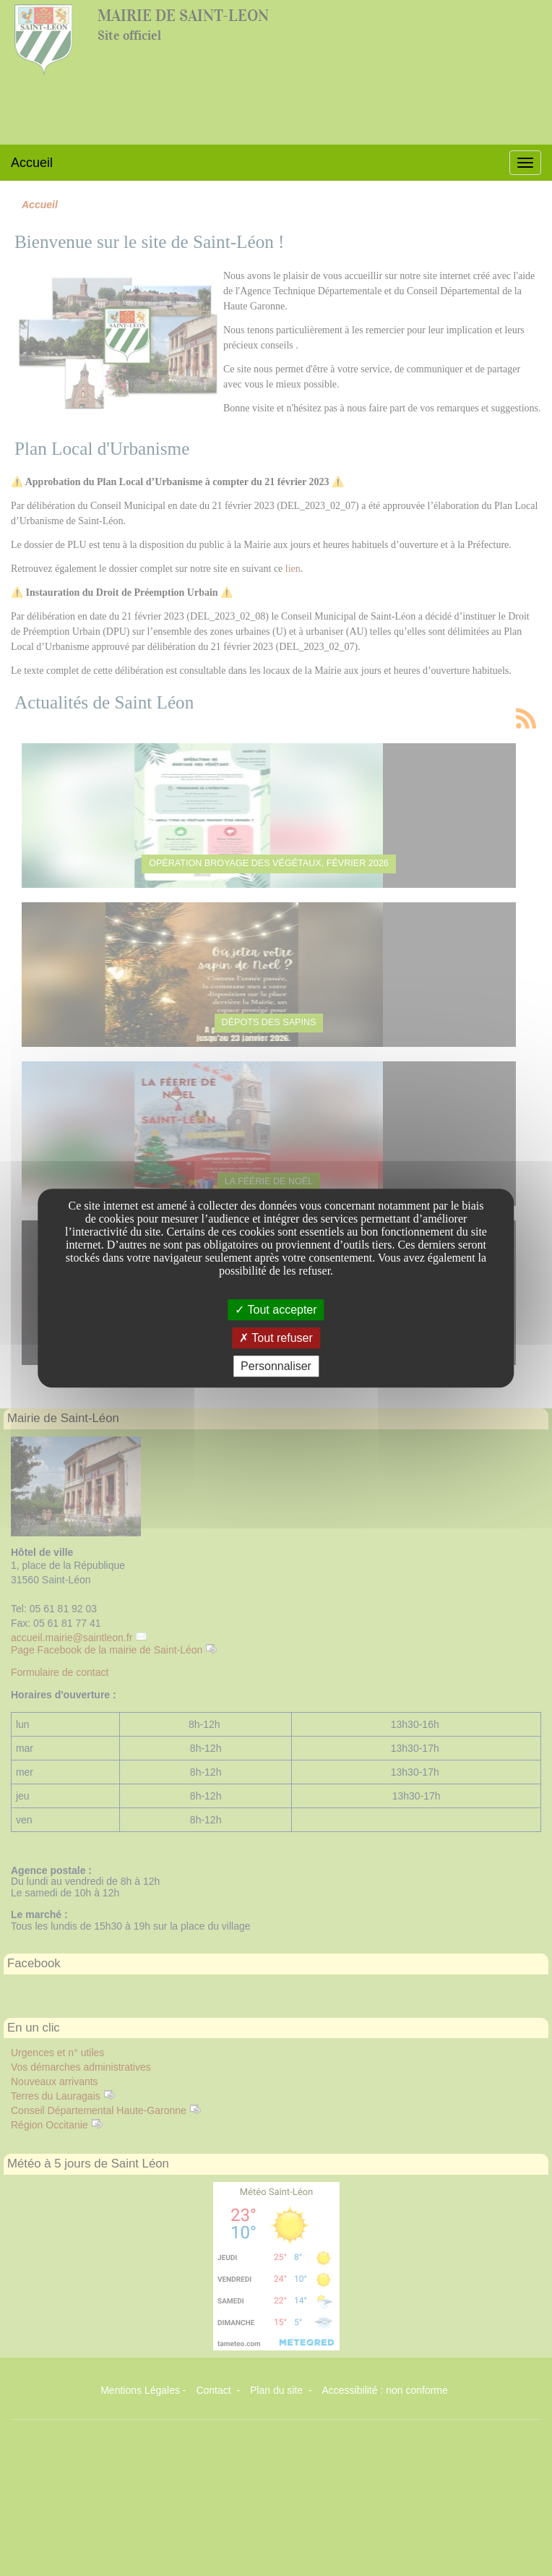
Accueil (32, 162)
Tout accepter (275, 1310)
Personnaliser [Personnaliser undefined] (276, 1366)
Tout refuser (276, 1338)
